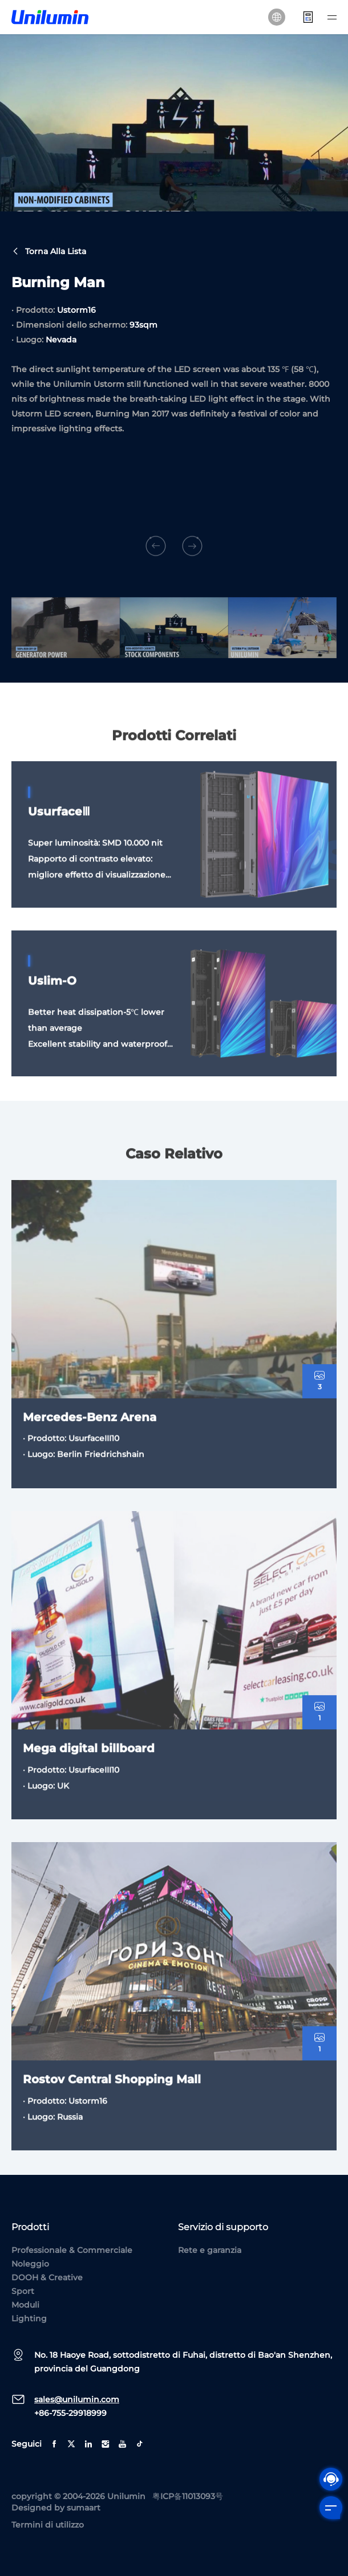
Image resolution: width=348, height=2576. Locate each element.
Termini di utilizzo (47, 2525)
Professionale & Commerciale (71, 2250)
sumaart (83, 2507)
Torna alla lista (48, 253)
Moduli (25, 2305)
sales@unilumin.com (76, 2399)
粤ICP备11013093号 (187, 2496)
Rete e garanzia (209, 2250)
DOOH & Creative (47, 2277)
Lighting (29, 2318)
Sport (22, 2291)
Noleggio (30, 2264)
